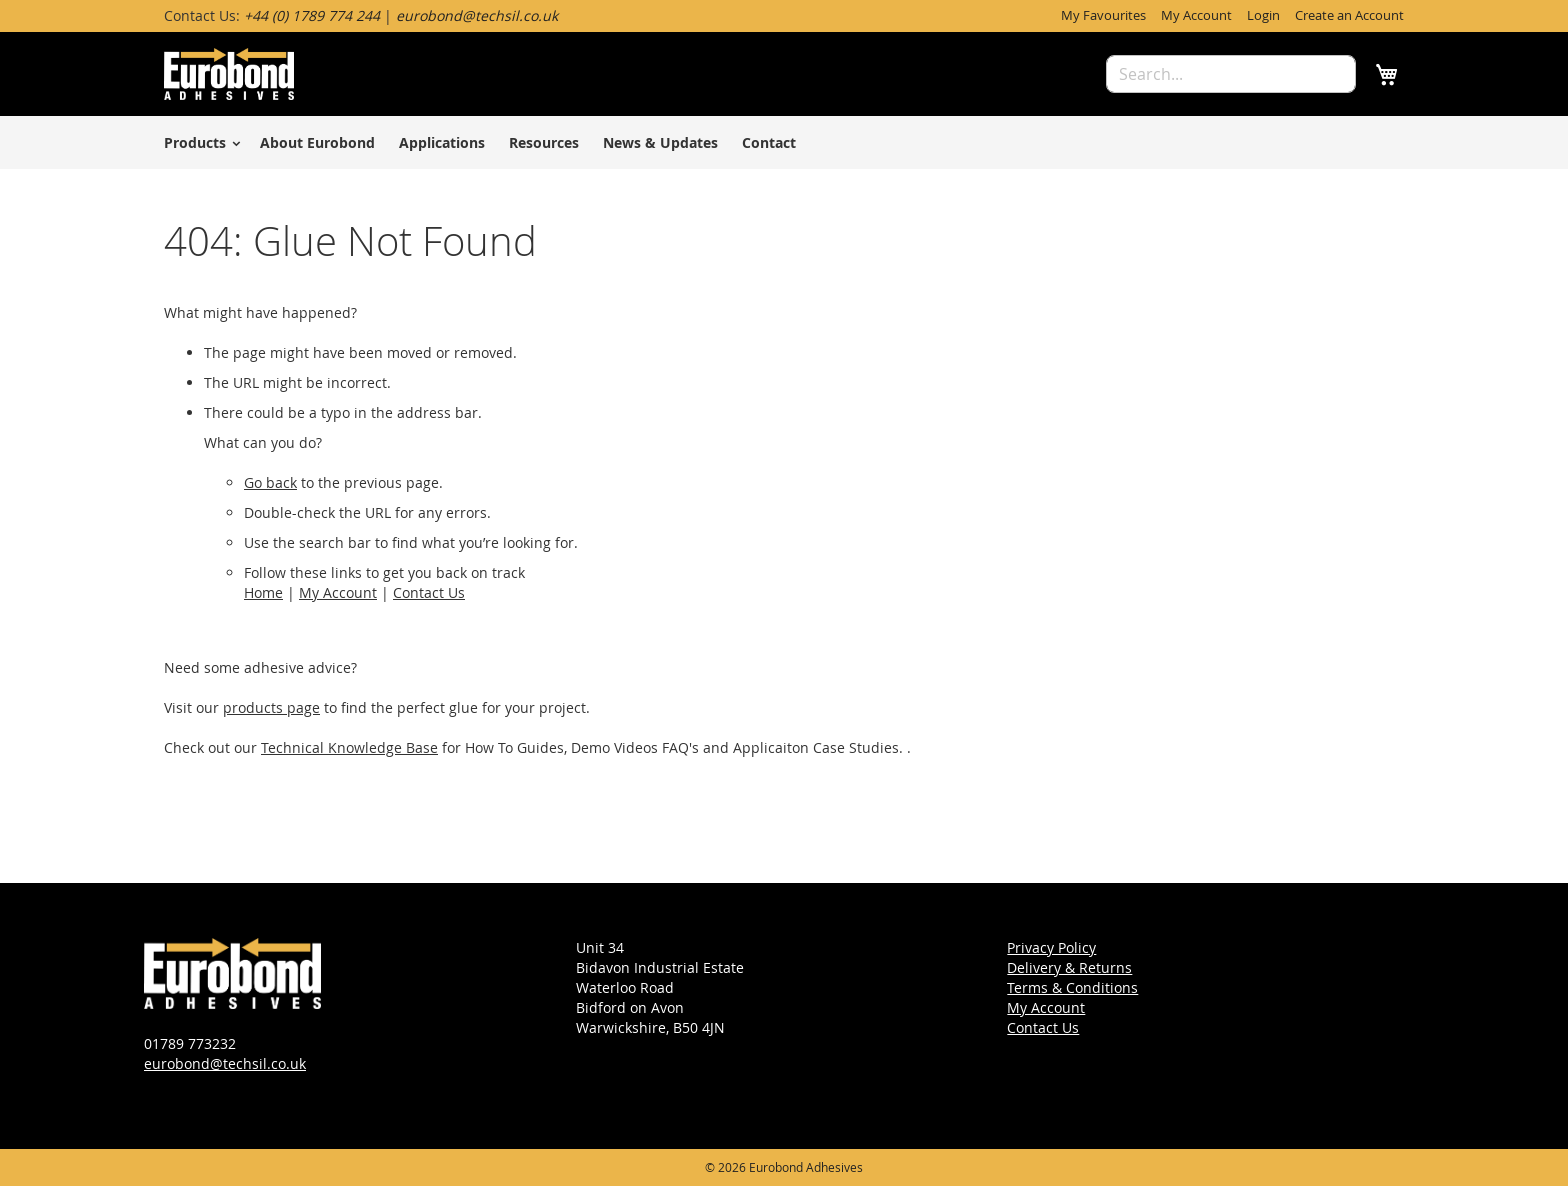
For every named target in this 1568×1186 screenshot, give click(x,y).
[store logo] (229, 74)
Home (263, 592)
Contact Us (429, 592)
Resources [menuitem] (544, 142)
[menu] (784, 142)
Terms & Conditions (1072, 987)
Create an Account (1349, 15)
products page (271, 707)
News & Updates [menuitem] (660, 142)
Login (1263, 15)
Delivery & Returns (1069, 967)
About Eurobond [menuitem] (317, 142)
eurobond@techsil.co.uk (225, 1063)
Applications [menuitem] (442, 142)
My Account (1196, 15)
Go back (270, 482)
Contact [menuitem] (769, 142)
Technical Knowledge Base (349, 747)
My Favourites (1103, 15)
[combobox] (1231, 74)
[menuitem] (199, 142)
